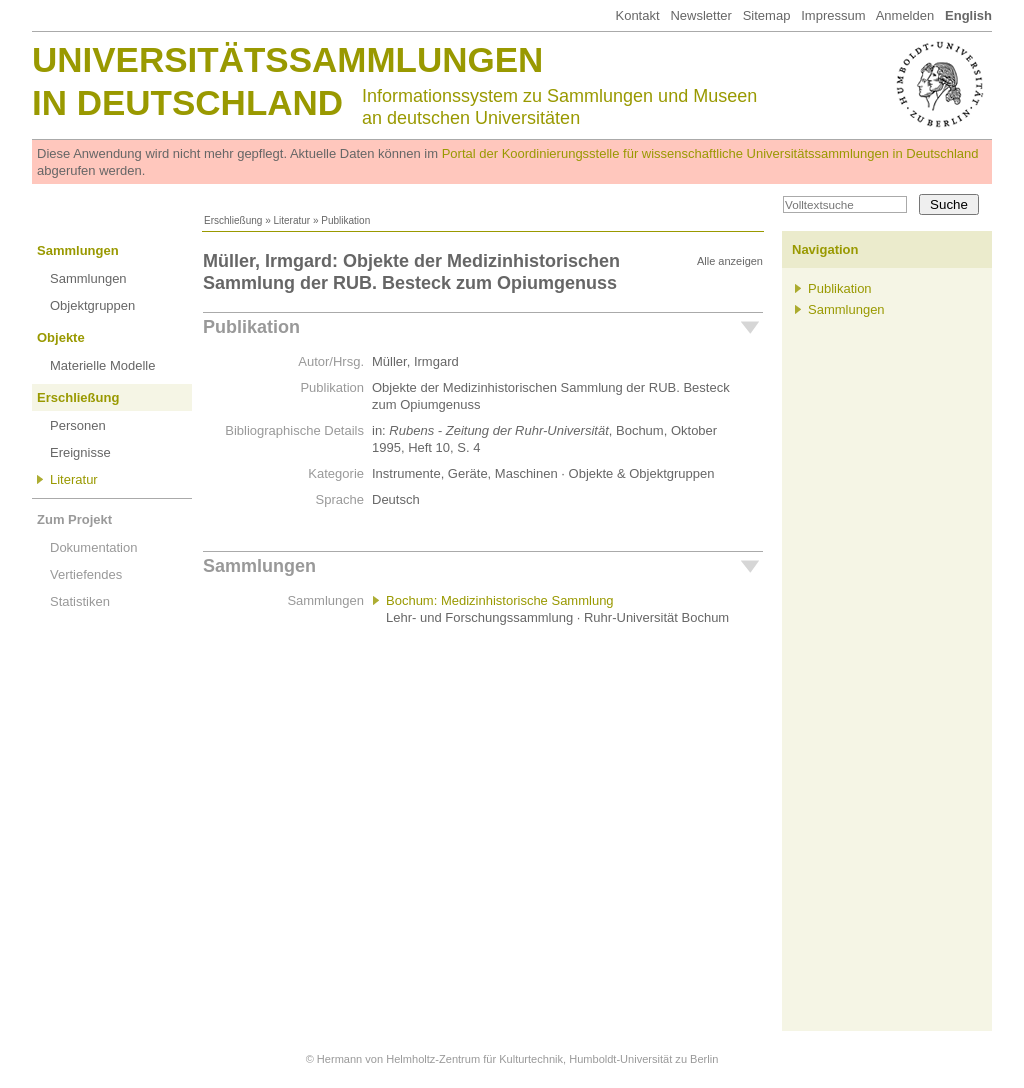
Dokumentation (93, 547)
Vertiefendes (86, 574)
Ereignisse (80, 452)
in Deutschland (187, 102)
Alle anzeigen (730, 261)
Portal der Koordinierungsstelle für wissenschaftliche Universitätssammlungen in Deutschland (710, 153)
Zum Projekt (74, 519)
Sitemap (767, 15)
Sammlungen (78, 250)
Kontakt (637, 15)
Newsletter (700, 15)
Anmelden (905, 15)
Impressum (833, 15)
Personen (78, 425)
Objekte (61, 337)
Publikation (251, 327)
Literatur (291, 220)
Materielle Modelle (103, 365)
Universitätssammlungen (287, 59)
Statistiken (80, 601)
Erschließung (233, 220)
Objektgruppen (92, 305)
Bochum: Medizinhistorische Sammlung (500, 600)
